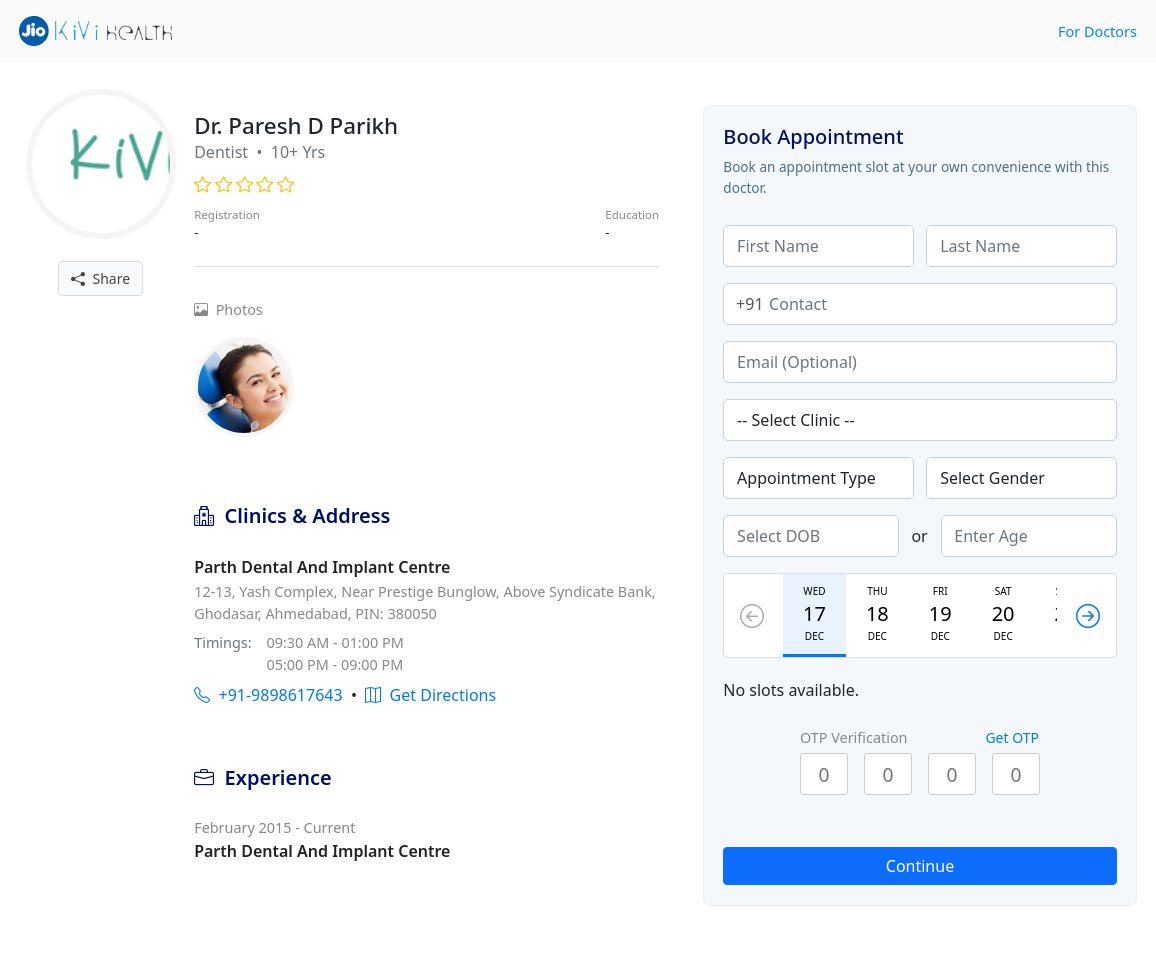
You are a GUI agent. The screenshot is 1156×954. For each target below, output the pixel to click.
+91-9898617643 (268, 695)
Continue (920, 866)
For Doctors (1097, 31)
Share (100, 278)
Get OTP (1012, 737)
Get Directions (430, 695)
